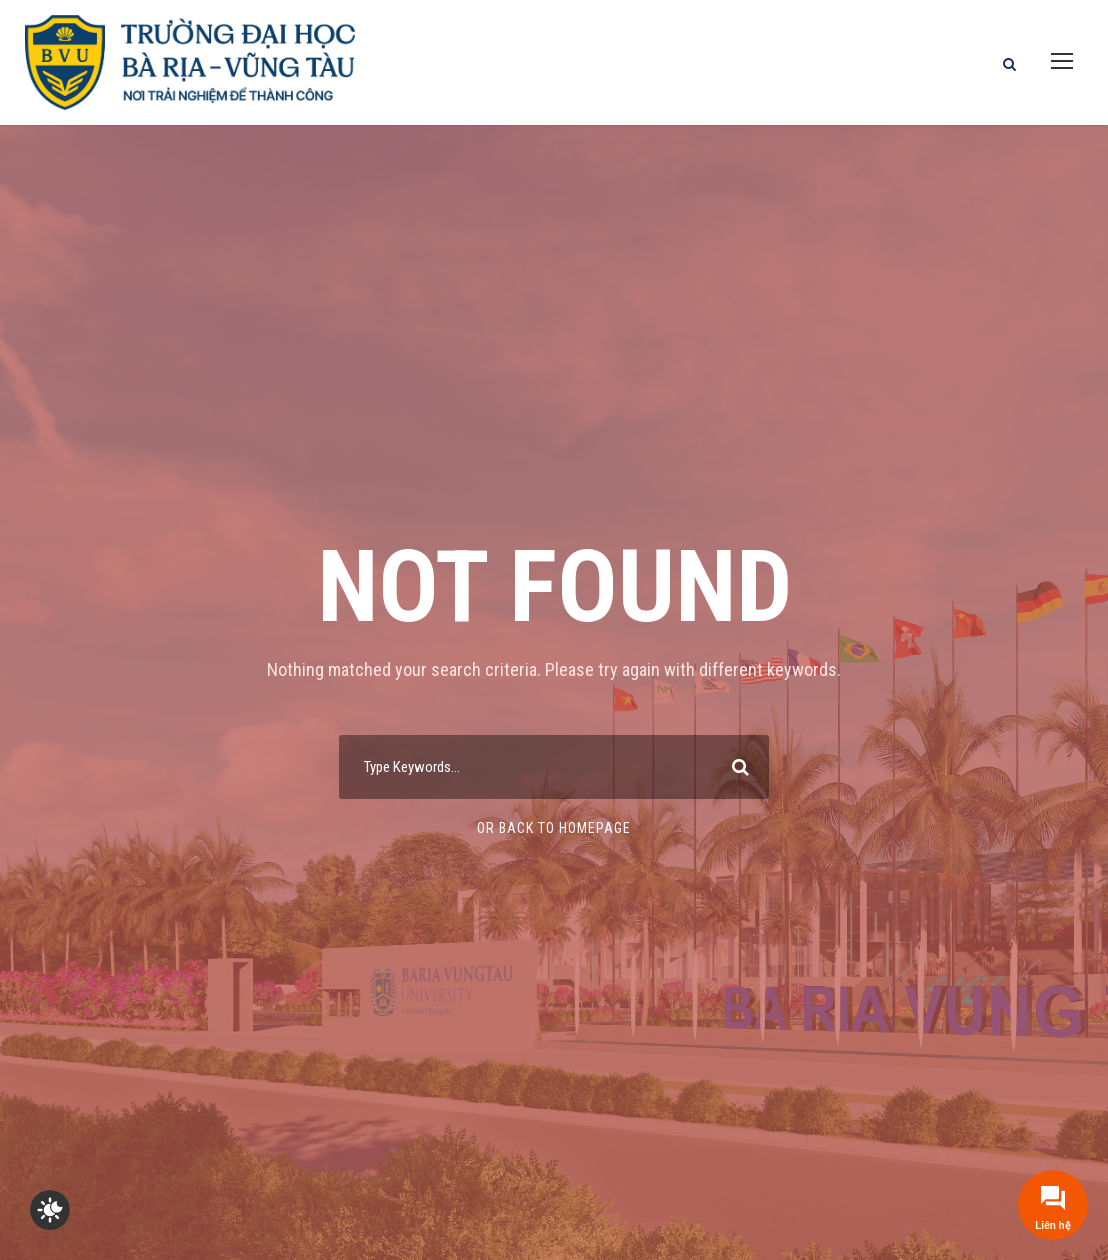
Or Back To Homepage (554, 828)
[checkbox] (50, 1210)
